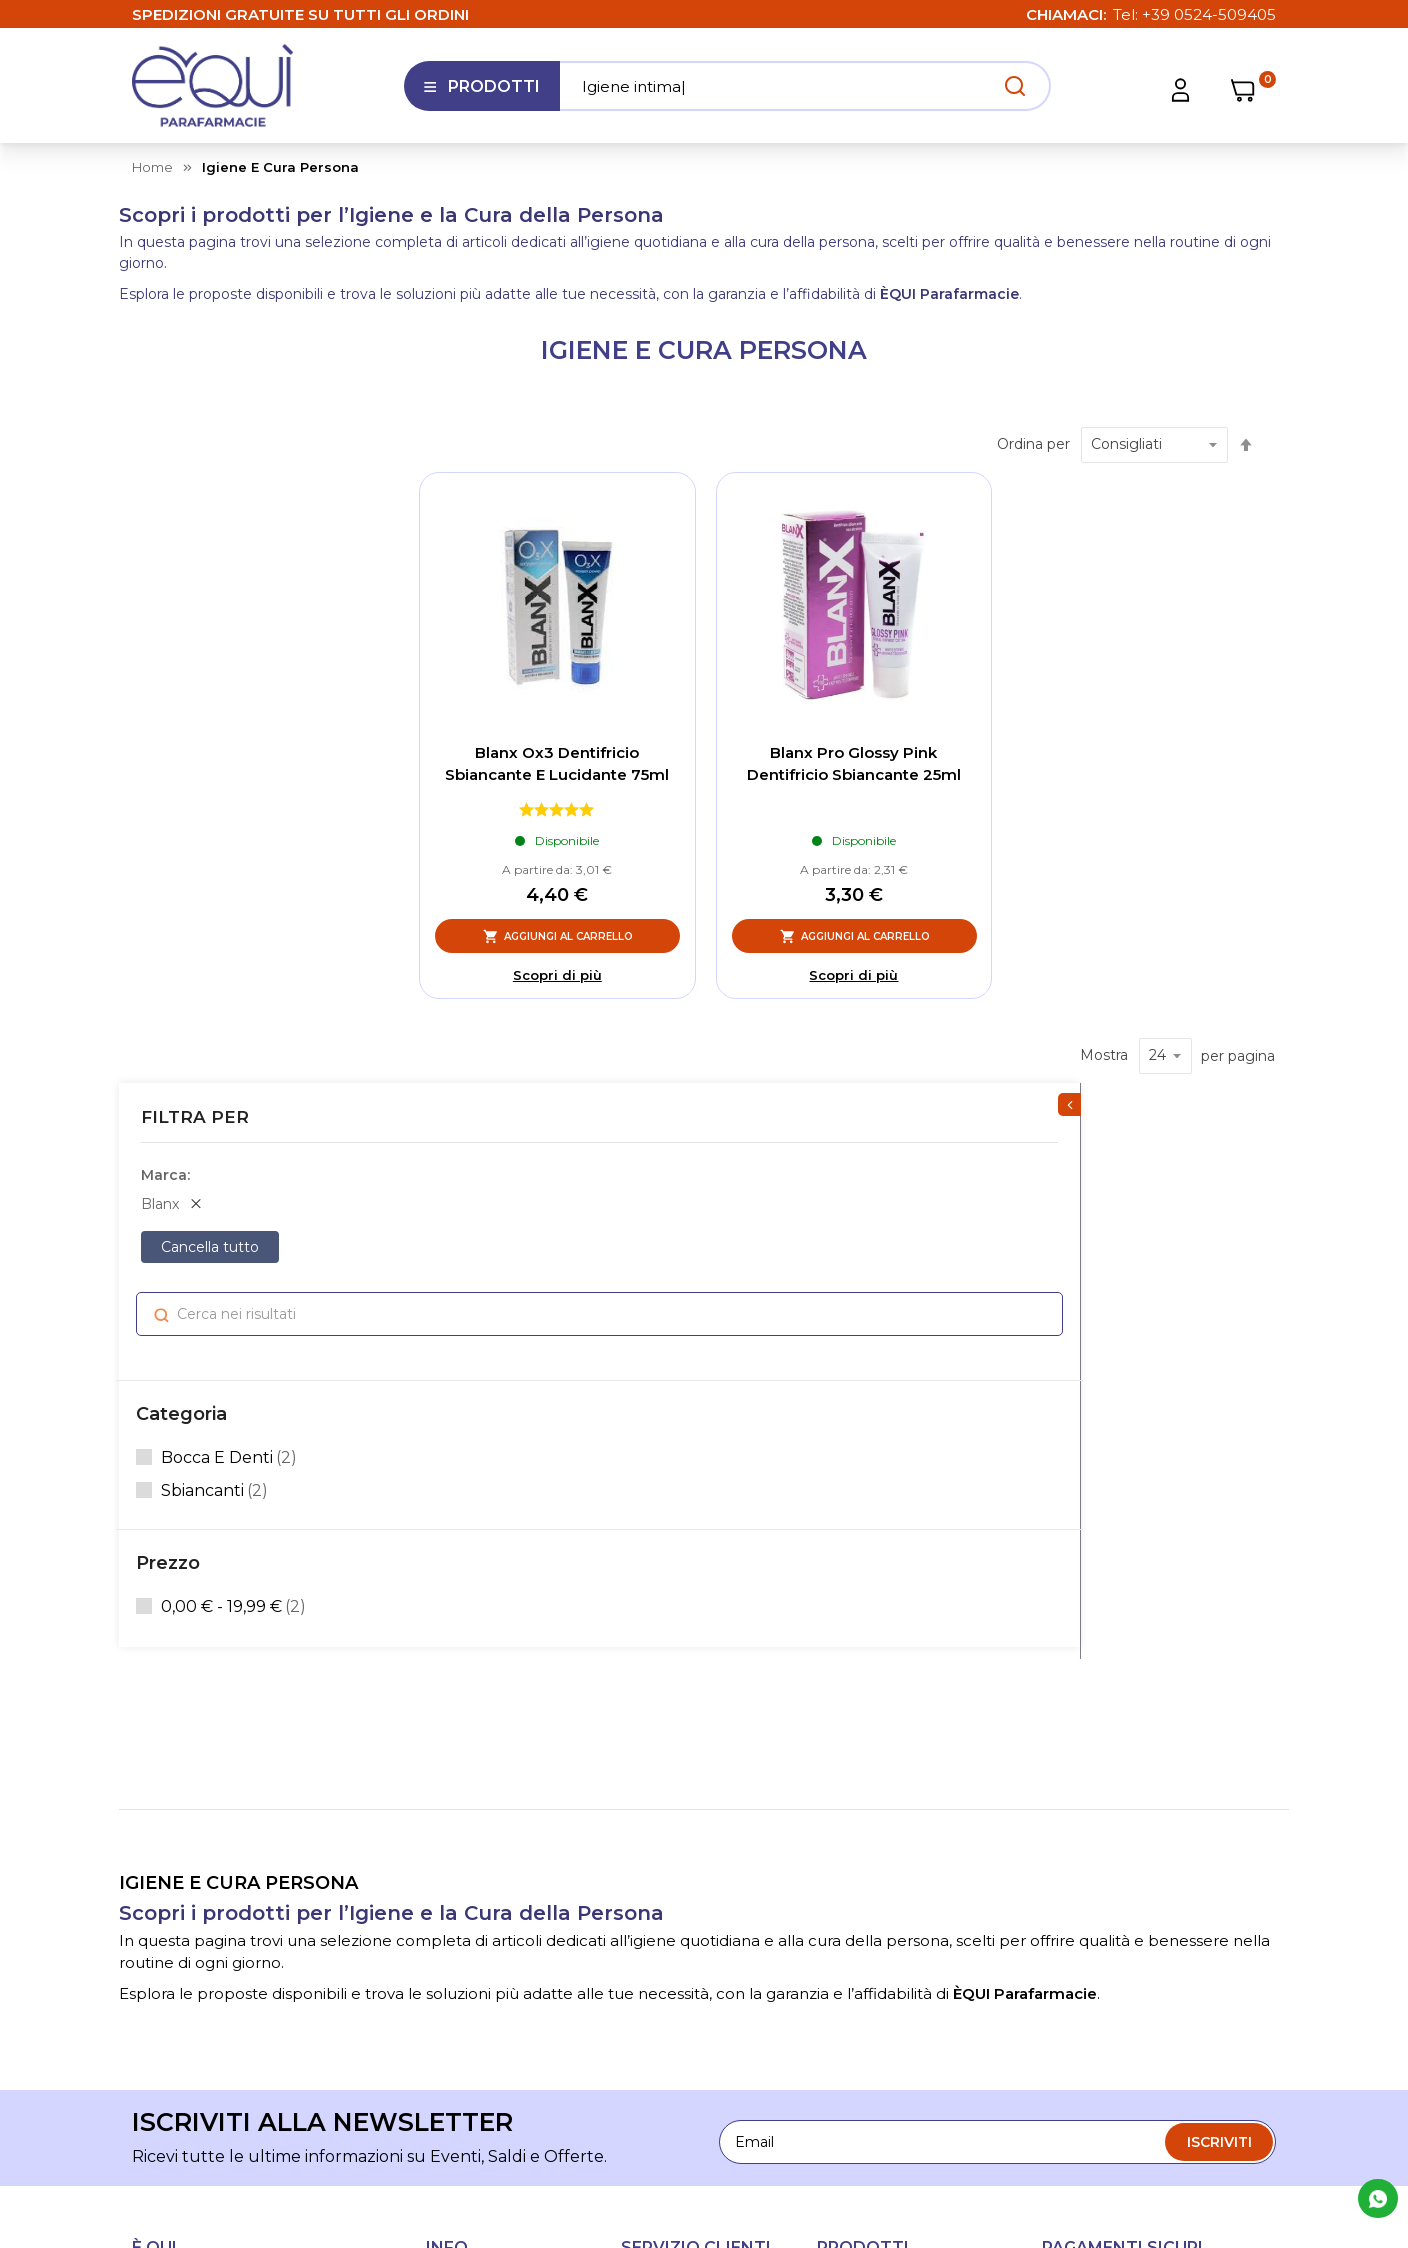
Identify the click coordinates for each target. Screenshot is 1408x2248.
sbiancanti (217, 830)
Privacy (991, 2095)
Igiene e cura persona (892, 1819)
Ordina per (1033, 444)
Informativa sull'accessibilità (479, 1982)
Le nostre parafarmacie (506, 1753)
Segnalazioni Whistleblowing (480, 1928)
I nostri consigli (478, 1852)
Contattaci (462, 1885)
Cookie (1081, 2095)
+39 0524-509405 (1209, 14)
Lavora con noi (476, 1819)
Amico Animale (870, 1885)
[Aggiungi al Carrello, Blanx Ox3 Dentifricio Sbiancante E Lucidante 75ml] (557, 936)
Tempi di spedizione (690, 1786)
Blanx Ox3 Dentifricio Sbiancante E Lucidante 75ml (557, 764)
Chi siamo (460, 1720)
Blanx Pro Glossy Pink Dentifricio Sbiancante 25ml (854, 764)
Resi (636, 1918)
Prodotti (481, 94)
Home (152, 167)
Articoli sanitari (867, 1852)
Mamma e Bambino (887, 1918)
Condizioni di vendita (693, 1819)
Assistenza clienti (680, 1720)
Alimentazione (867, 1786)
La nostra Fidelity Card (503, 1786)
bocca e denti (232, 797)
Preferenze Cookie (1210, 2095)
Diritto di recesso (680, 1885)
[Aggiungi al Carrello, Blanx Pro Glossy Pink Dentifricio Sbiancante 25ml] (854, 936)
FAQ (636, 1753)
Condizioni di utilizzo (691, 1852)
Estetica (845, 1753)
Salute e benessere (884, 1720)
